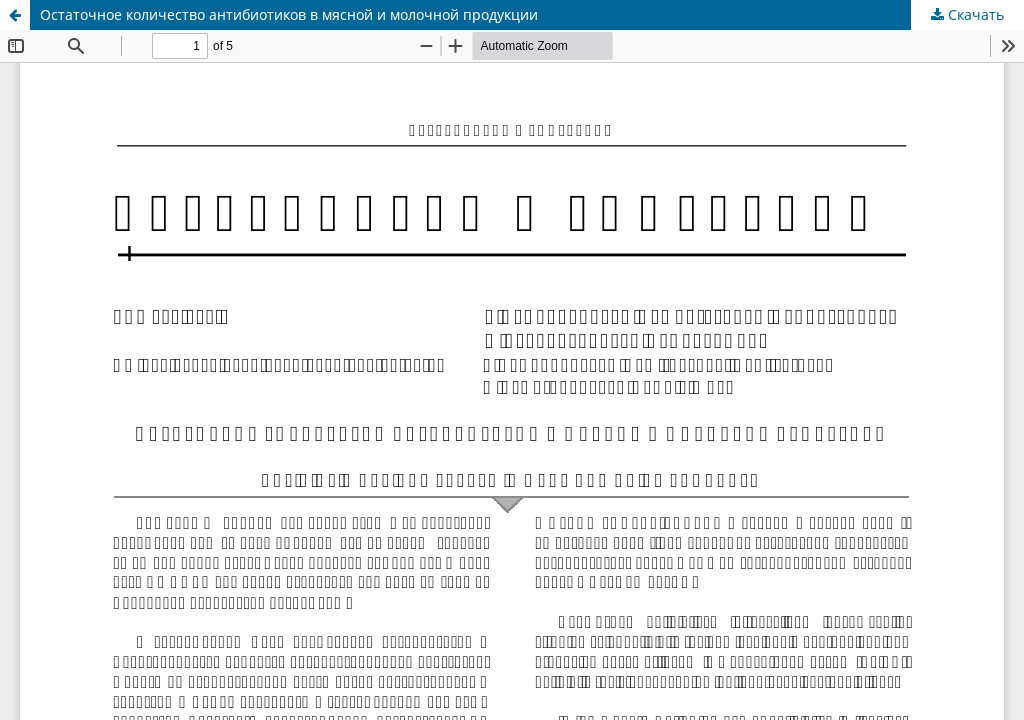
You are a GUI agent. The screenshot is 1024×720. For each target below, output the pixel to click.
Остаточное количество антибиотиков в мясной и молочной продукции (289, 14)
